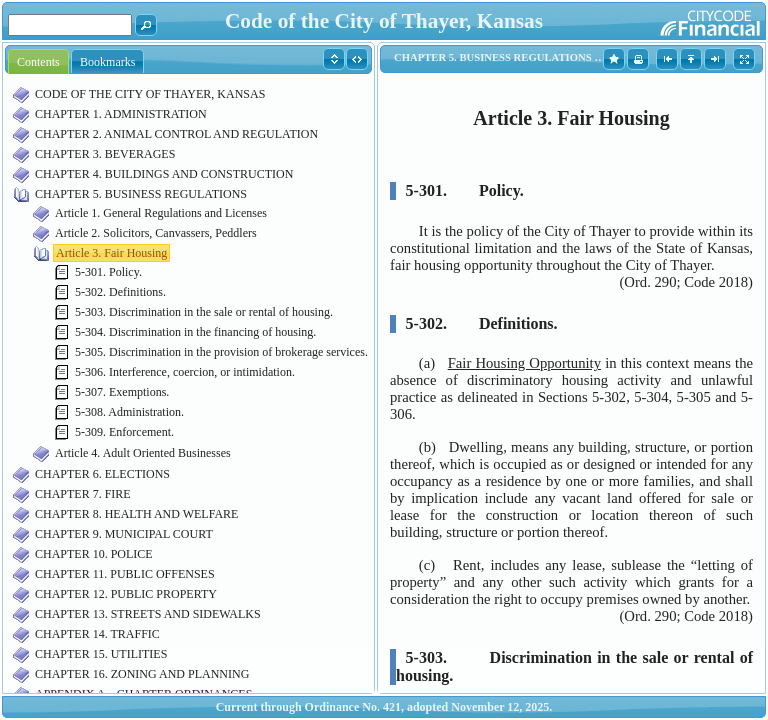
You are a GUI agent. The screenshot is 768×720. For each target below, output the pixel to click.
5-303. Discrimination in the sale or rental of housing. (204, 312)
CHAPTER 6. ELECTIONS (102, 474)
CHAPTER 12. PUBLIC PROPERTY (126, 594)
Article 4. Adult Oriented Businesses (143, 453)
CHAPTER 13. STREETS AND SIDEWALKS (148, 614)
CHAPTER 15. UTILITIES (101, 654)
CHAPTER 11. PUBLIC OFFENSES (125, 574)
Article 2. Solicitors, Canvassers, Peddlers (156, 233)
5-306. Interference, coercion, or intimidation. (185, 372)
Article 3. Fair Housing (111, 253)
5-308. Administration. (129, 412)
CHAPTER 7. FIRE (83, 494)
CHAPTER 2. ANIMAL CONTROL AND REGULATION (176, 134)
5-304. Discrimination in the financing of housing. (195, 332)
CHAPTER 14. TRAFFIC (97, 634)
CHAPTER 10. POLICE (94, 554)
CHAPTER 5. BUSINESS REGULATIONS (141, 194)
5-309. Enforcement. (124, 432)
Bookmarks (107, 62)
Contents (38, 62)
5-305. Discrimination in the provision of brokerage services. (221, 352)
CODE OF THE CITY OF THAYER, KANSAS (150, 94)
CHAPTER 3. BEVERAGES (105, 154)
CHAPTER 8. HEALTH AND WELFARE (136, 514)
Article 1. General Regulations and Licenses (161, 213)
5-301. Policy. (108, 272)
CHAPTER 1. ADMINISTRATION (121, 114)
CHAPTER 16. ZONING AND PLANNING (142, 674)
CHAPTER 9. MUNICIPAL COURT (124, 534)
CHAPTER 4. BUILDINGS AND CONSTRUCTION (164, 174)
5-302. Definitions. (120, 292)
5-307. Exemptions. (122, 392)
